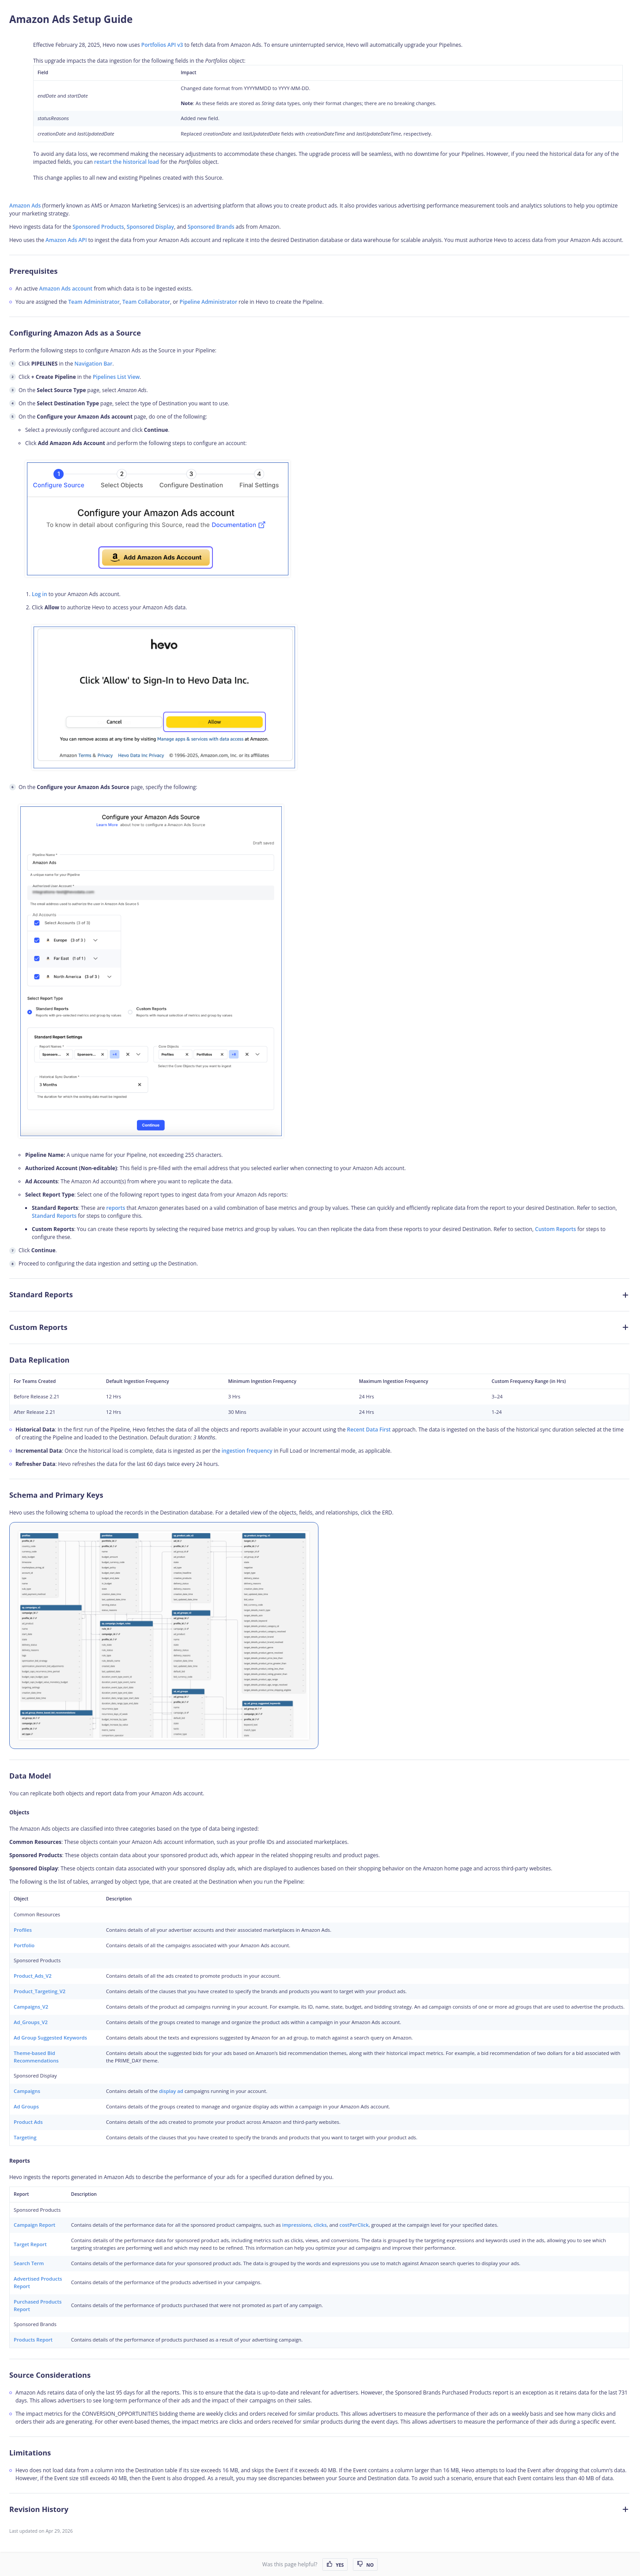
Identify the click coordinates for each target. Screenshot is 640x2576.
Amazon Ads (25, 205)
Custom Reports (555, 1229)
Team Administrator (93, 302)
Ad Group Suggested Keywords (50, 2037)
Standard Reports (54, 1216)
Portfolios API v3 (162, 45)
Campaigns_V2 (31, 2006)
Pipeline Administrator (209, 302)
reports (115, 1208)
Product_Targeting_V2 (39, 1991)
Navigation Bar (94, 363)
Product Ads (28, 2122)
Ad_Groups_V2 (31, 2022)
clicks (320, 2224)
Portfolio (24, 1945)
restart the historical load (126, 162)
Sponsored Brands (211, 226)
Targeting (25, 2137)
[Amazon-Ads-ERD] (164, 1635)
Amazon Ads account (66, 288)
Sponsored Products (98, 226)
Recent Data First (369, 1429)
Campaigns (27, 2091)
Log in (39, 594)
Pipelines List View (116, 377)
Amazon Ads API (66, 240)
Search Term (29, 2263)
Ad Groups (26, 2106)
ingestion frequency (247, 1450)
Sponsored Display (150, 226)
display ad (171, 2091)
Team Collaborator (146, 302)
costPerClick (354, 2224)
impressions (296, 2224)
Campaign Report (34, 2224)
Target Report (30, 2244)
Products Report (33, 2339)
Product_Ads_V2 (33, 1975)
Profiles (23, 1929)
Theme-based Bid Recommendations (36, 2057)
